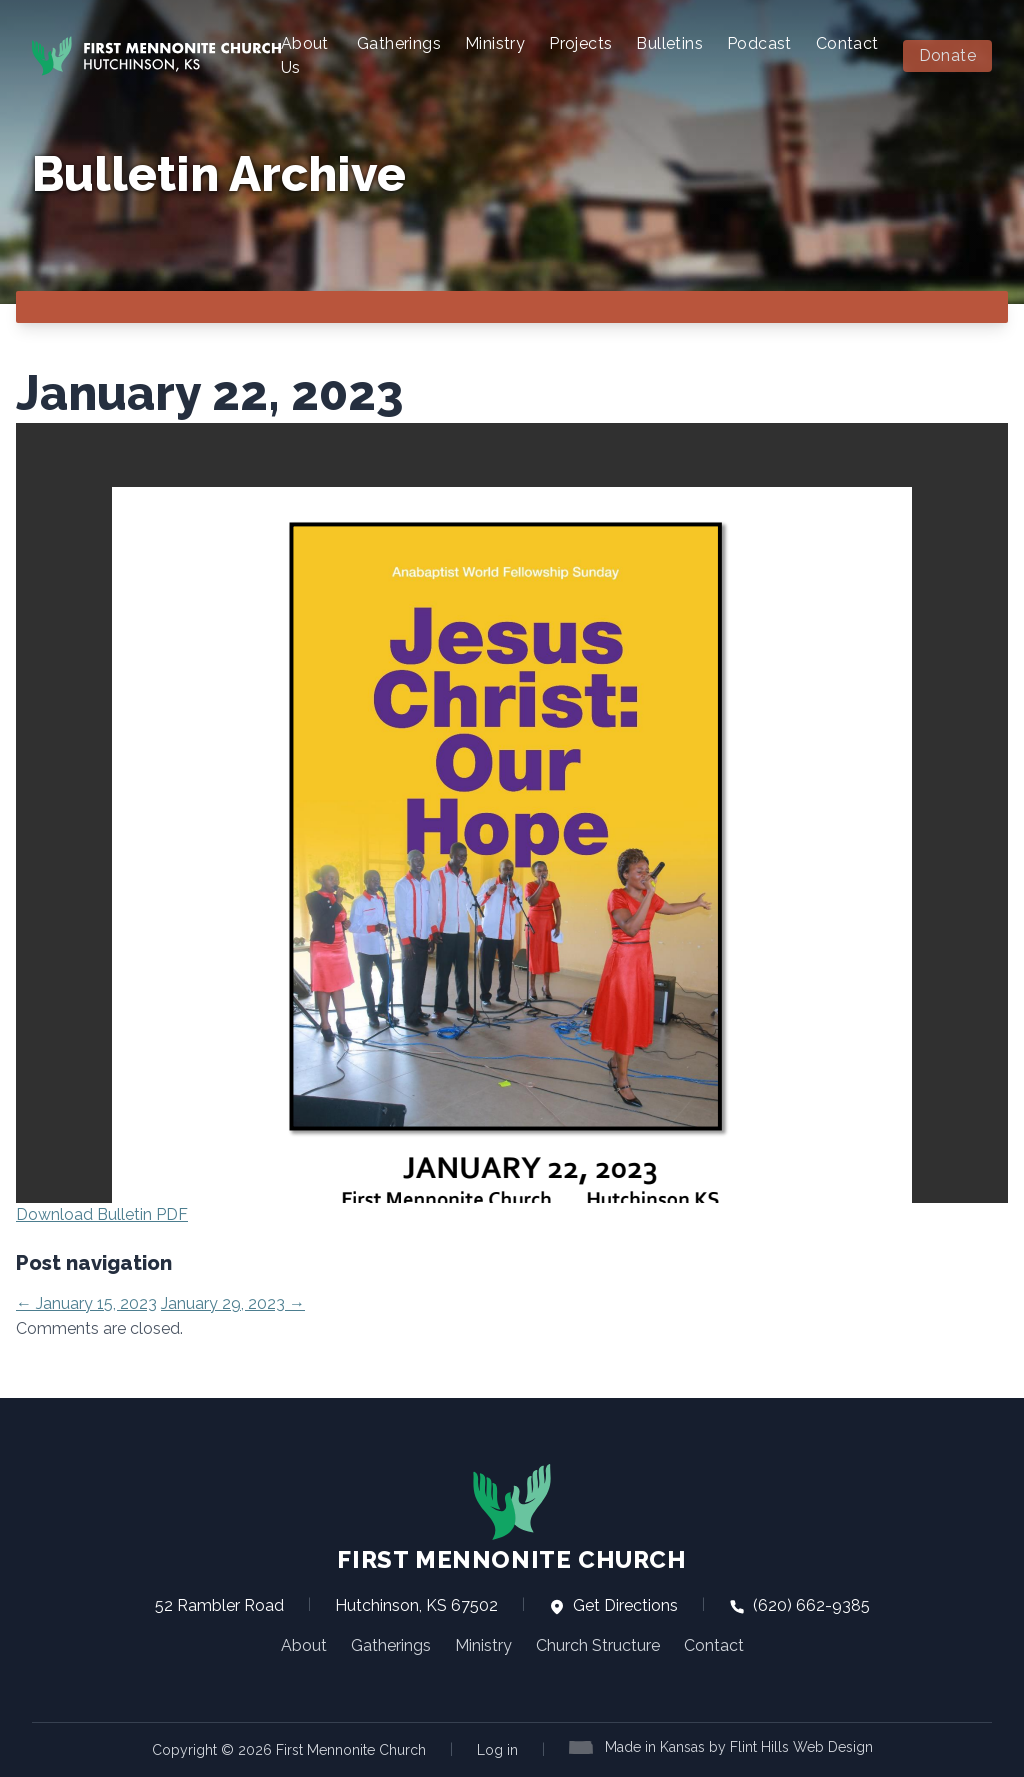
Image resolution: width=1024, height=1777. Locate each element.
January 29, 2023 (233, 1303)
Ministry (495, 43)
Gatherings (399, 43)
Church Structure (598, 1645)
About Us (305, 55)
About (304, 1645)
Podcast (759, 43)
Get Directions (613, 1605)
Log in (497, 1750)
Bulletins (669, 43)
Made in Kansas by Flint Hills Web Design (739, 1747)
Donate (947, 55)
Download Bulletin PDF (102, 1214)
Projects (580, 43)
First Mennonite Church (511, 1518)
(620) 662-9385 (799, 1605)
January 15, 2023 (86, 1303)
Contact (847, 43)
